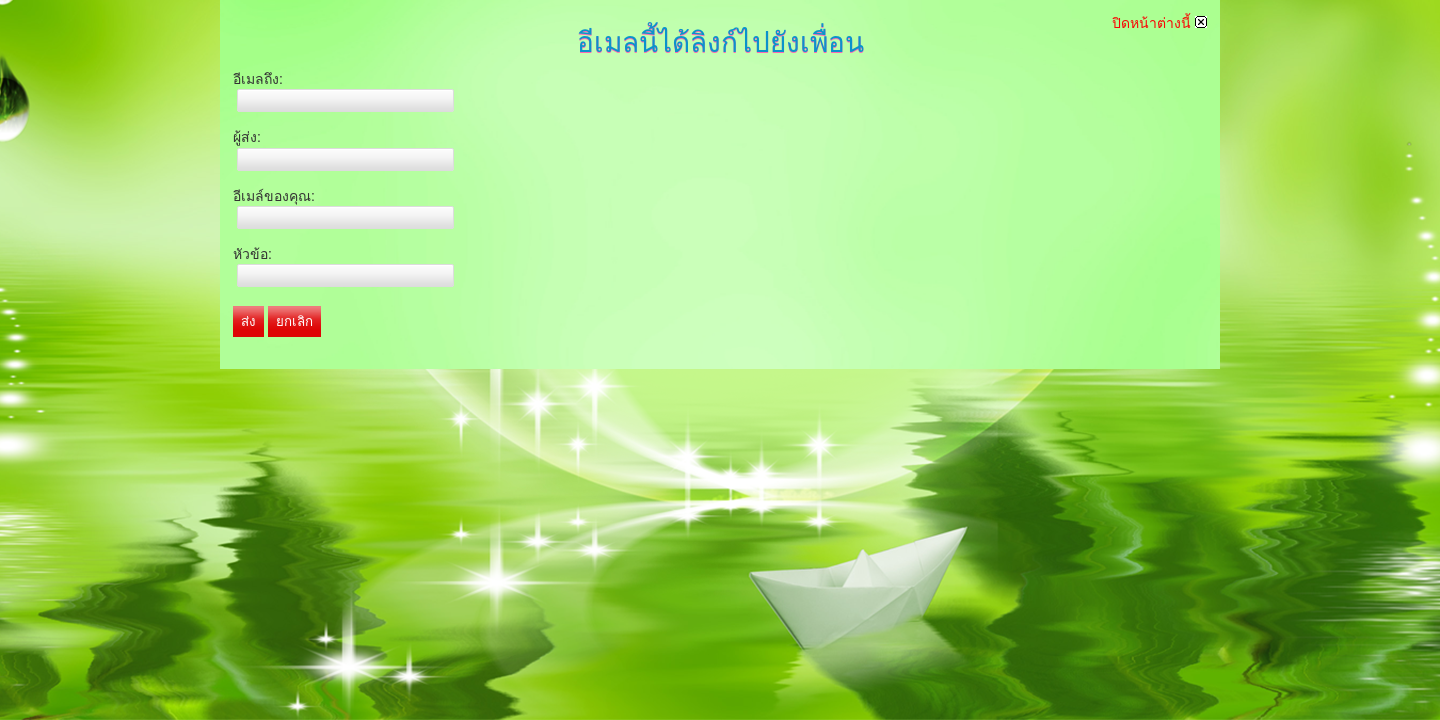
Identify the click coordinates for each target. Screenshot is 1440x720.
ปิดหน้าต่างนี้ (1159, 23)
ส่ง (248, 321)
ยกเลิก (294, 321)
